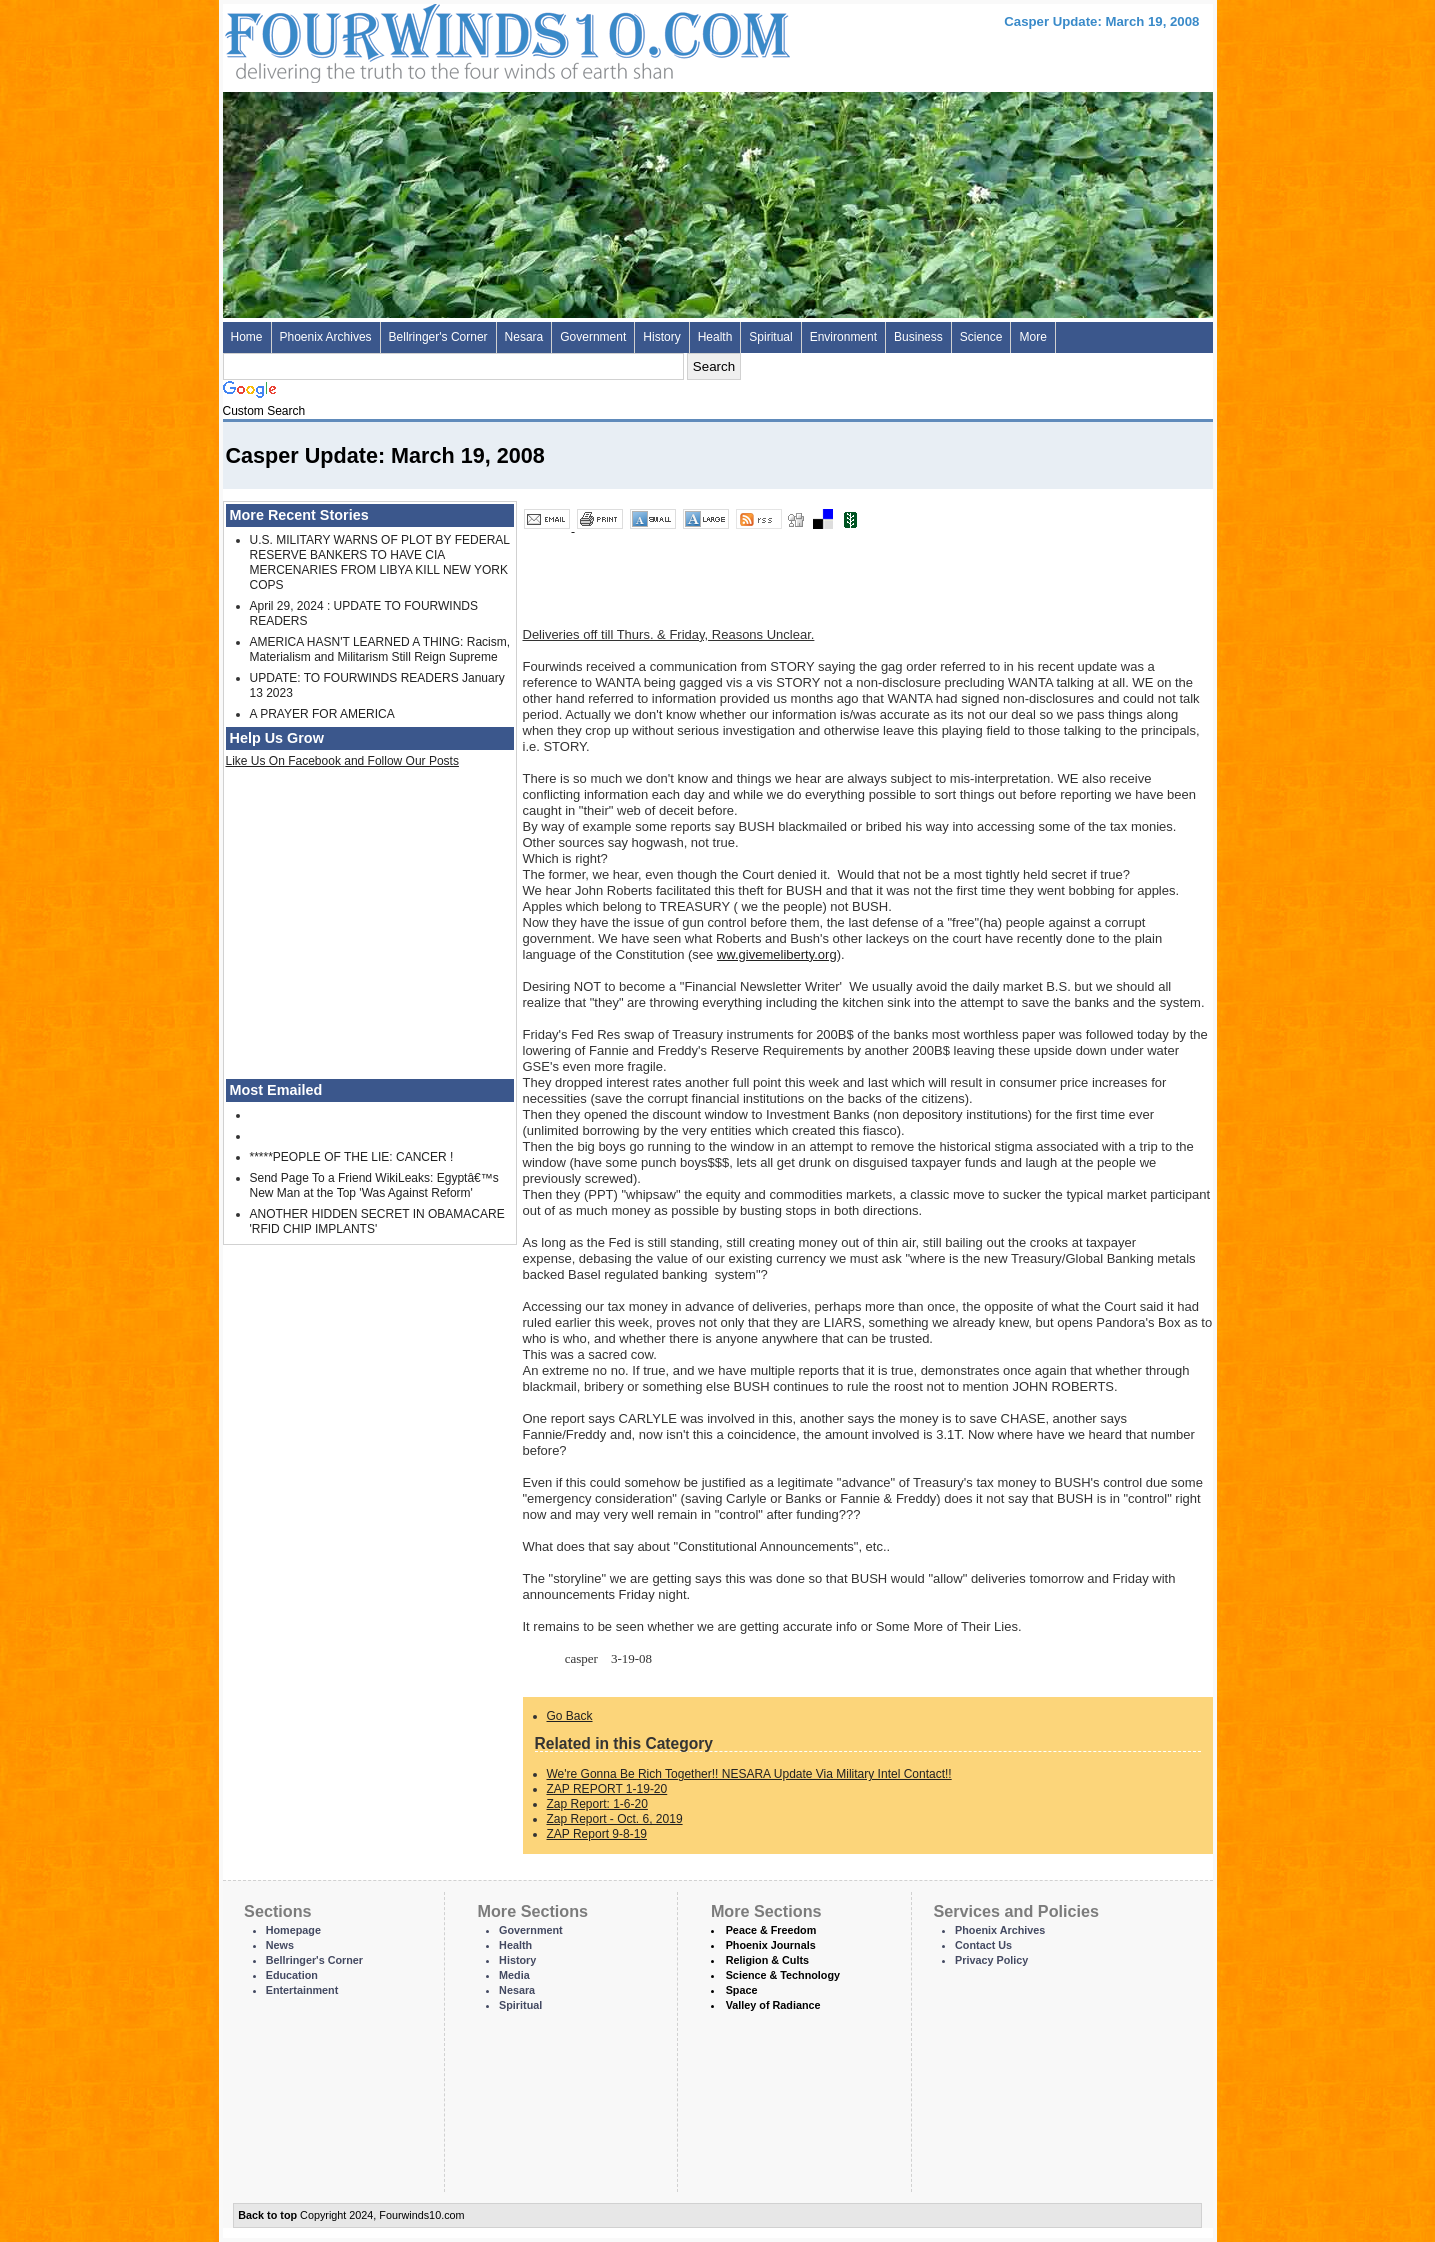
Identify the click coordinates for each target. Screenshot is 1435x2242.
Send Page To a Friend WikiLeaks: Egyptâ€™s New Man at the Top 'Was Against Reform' (374, 1185)
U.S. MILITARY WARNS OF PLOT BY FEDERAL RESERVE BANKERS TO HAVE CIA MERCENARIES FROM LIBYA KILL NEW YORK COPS (380, 562)
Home (247, 337)
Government (593, 337)
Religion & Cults (767, 1960)
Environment (843, 337)
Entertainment (302, 1990)
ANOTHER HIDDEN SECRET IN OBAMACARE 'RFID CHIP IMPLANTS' (377, 1221)
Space (742, 1990)
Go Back (570, 1716)
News (280, 1945)
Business (918, 337)
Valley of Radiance (773, 2005)
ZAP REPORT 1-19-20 (607, 1789)
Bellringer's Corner (438, 337)
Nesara (524, 337)
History (661, 337)
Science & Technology (783, 1975)
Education (292, 1975)
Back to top (267, 2215)
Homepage (293, 1930)
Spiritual (770, 337)
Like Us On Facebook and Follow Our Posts (342, 761)
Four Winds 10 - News (423, 39)
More (1032, 337)
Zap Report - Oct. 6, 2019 (615, 1819)
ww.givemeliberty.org (777, 954)
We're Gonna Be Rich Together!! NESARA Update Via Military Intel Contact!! (749, 1774)
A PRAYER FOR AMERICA (322, 714)
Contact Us (983, 1945)
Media (514, 1975)
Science (981, 337)
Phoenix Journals (771, 1945)
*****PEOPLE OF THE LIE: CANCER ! (352, 1157)
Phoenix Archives (326, 337)
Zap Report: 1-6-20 (597, 1804)
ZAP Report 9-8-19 (597, 1834)
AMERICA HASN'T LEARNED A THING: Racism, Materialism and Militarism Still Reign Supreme (380, 649)
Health (715, 337)
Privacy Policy (991, 1960)
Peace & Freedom (771, 1930)
